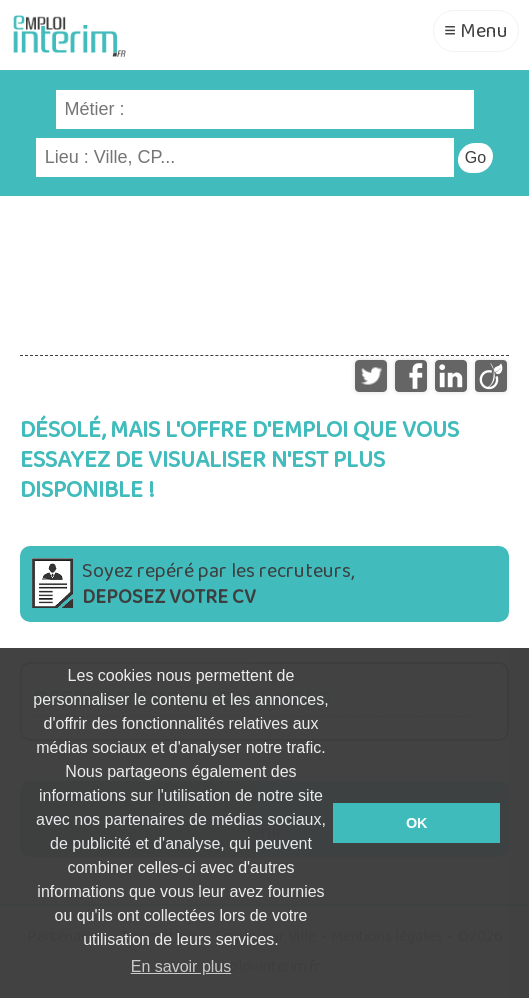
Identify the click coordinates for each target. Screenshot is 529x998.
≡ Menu (476, 31)
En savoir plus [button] (181, 966)
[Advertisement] (264, 266)
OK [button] (417, 823)
